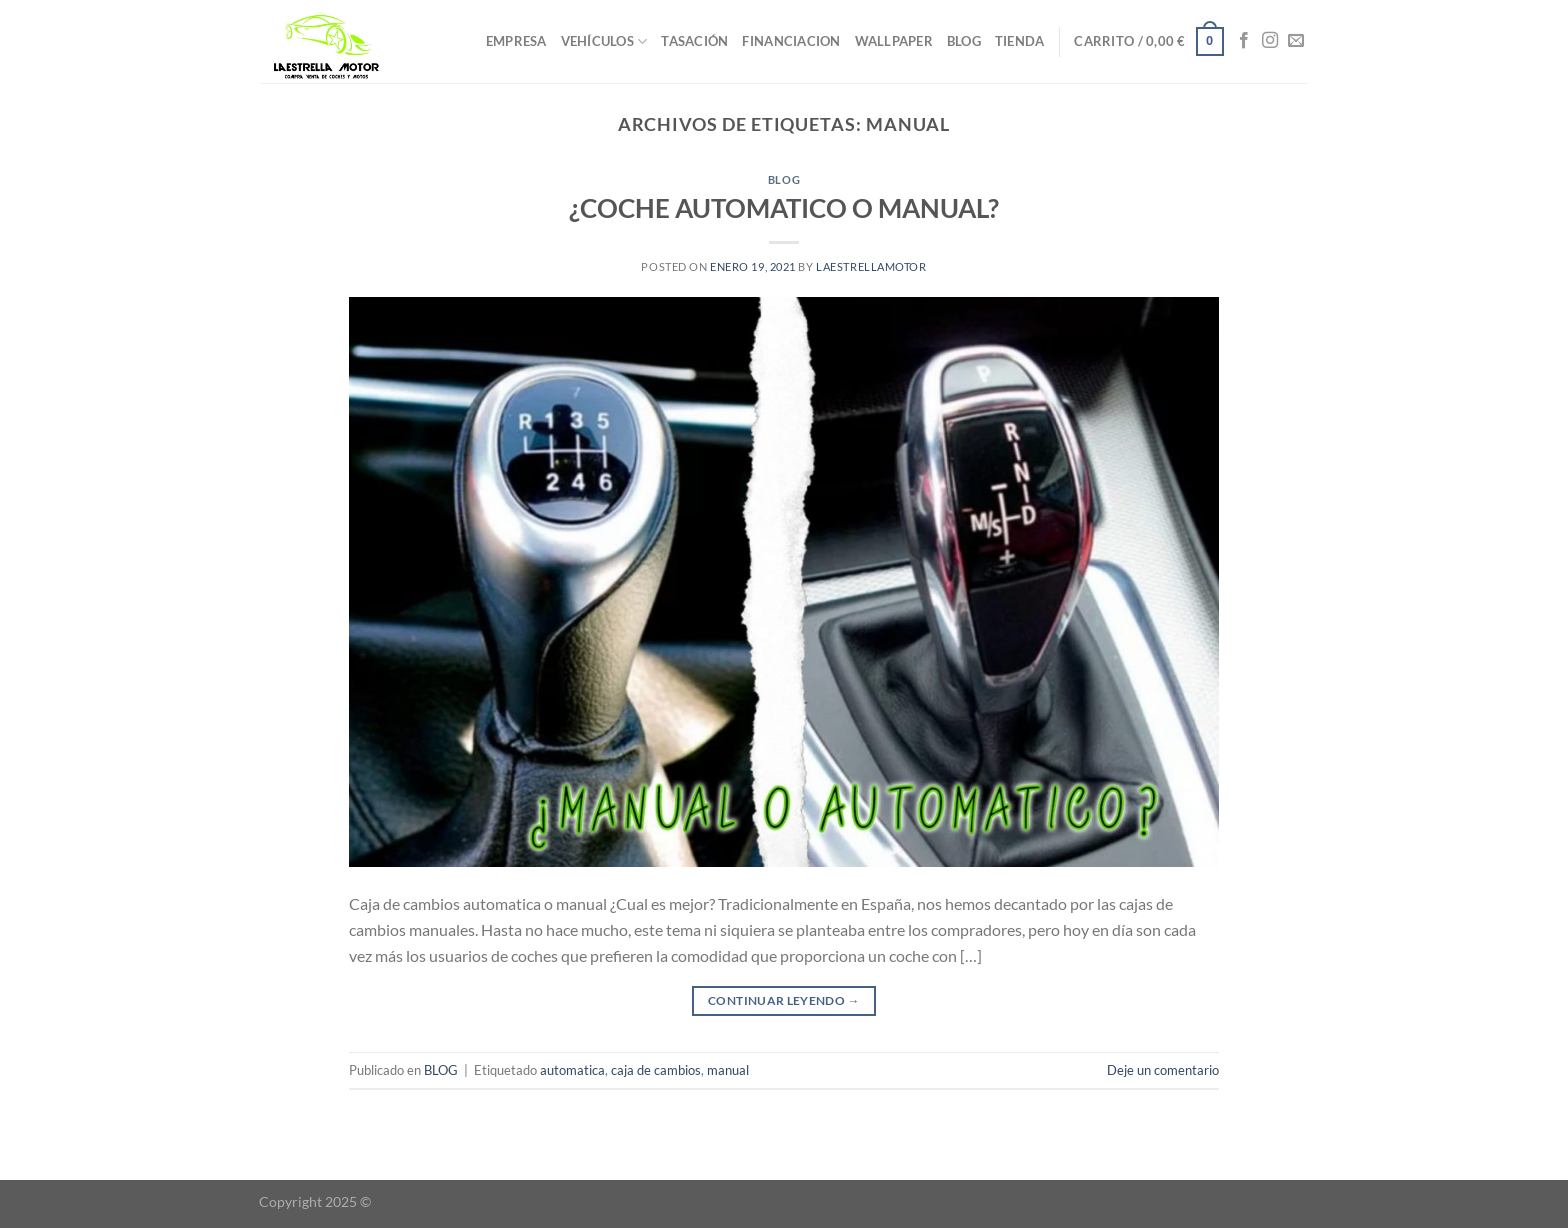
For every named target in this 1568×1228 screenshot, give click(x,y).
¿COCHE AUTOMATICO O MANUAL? (784, 208)
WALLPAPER (894, 41)
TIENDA (1020, 41)
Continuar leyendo (784, 1000)
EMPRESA (516, 41)
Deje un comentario (1163, 1070)
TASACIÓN (694, 41)
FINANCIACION (791, 41)
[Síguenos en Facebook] (1244, 41)
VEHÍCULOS (604, 41)
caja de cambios (656, 1070)
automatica (572, 1070)
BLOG (964, 41)
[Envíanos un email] (1296, 41)
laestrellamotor (871, 266)
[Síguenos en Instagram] (1270, 41)
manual (728, 1070)
